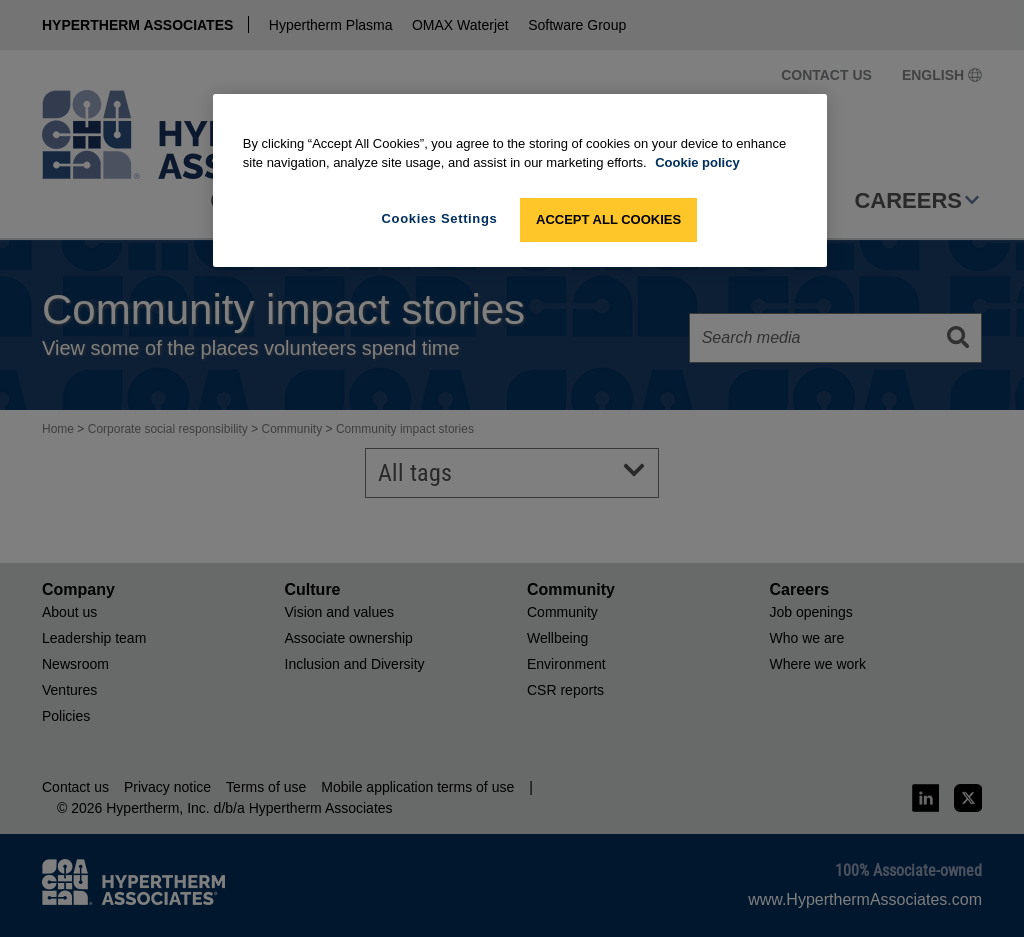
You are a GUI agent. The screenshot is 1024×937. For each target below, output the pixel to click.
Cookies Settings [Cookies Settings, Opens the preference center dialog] (440, 218)
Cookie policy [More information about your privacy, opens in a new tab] (697, 162)
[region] (520, 180)
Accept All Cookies (608, 219)
